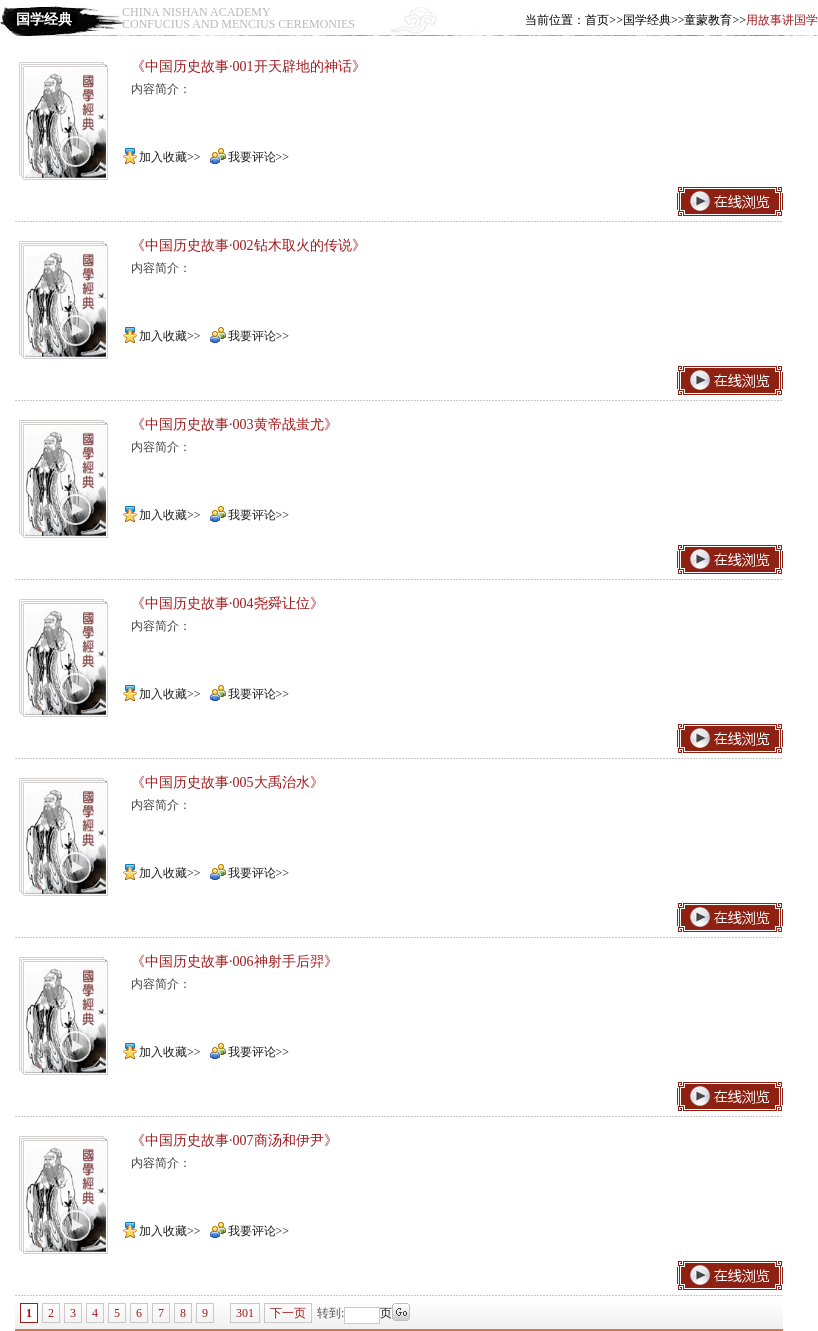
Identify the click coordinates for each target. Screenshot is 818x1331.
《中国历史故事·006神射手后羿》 (234, 961)
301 (245, 1313)
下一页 (288, 1313)
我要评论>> (250, 157)
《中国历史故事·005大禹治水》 (227, 782)
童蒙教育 (708, 20)
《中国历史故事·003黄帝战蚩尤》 (234, 424)
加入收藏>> (161, 157)
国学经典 (647, 20)
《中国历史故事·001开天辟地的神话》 (248, 66)
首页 (597, 20)
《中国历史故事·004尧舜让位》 (227, 603)
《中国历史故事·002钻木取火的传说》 (248, 245)
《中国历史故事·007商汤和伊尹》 (234, 1140)
